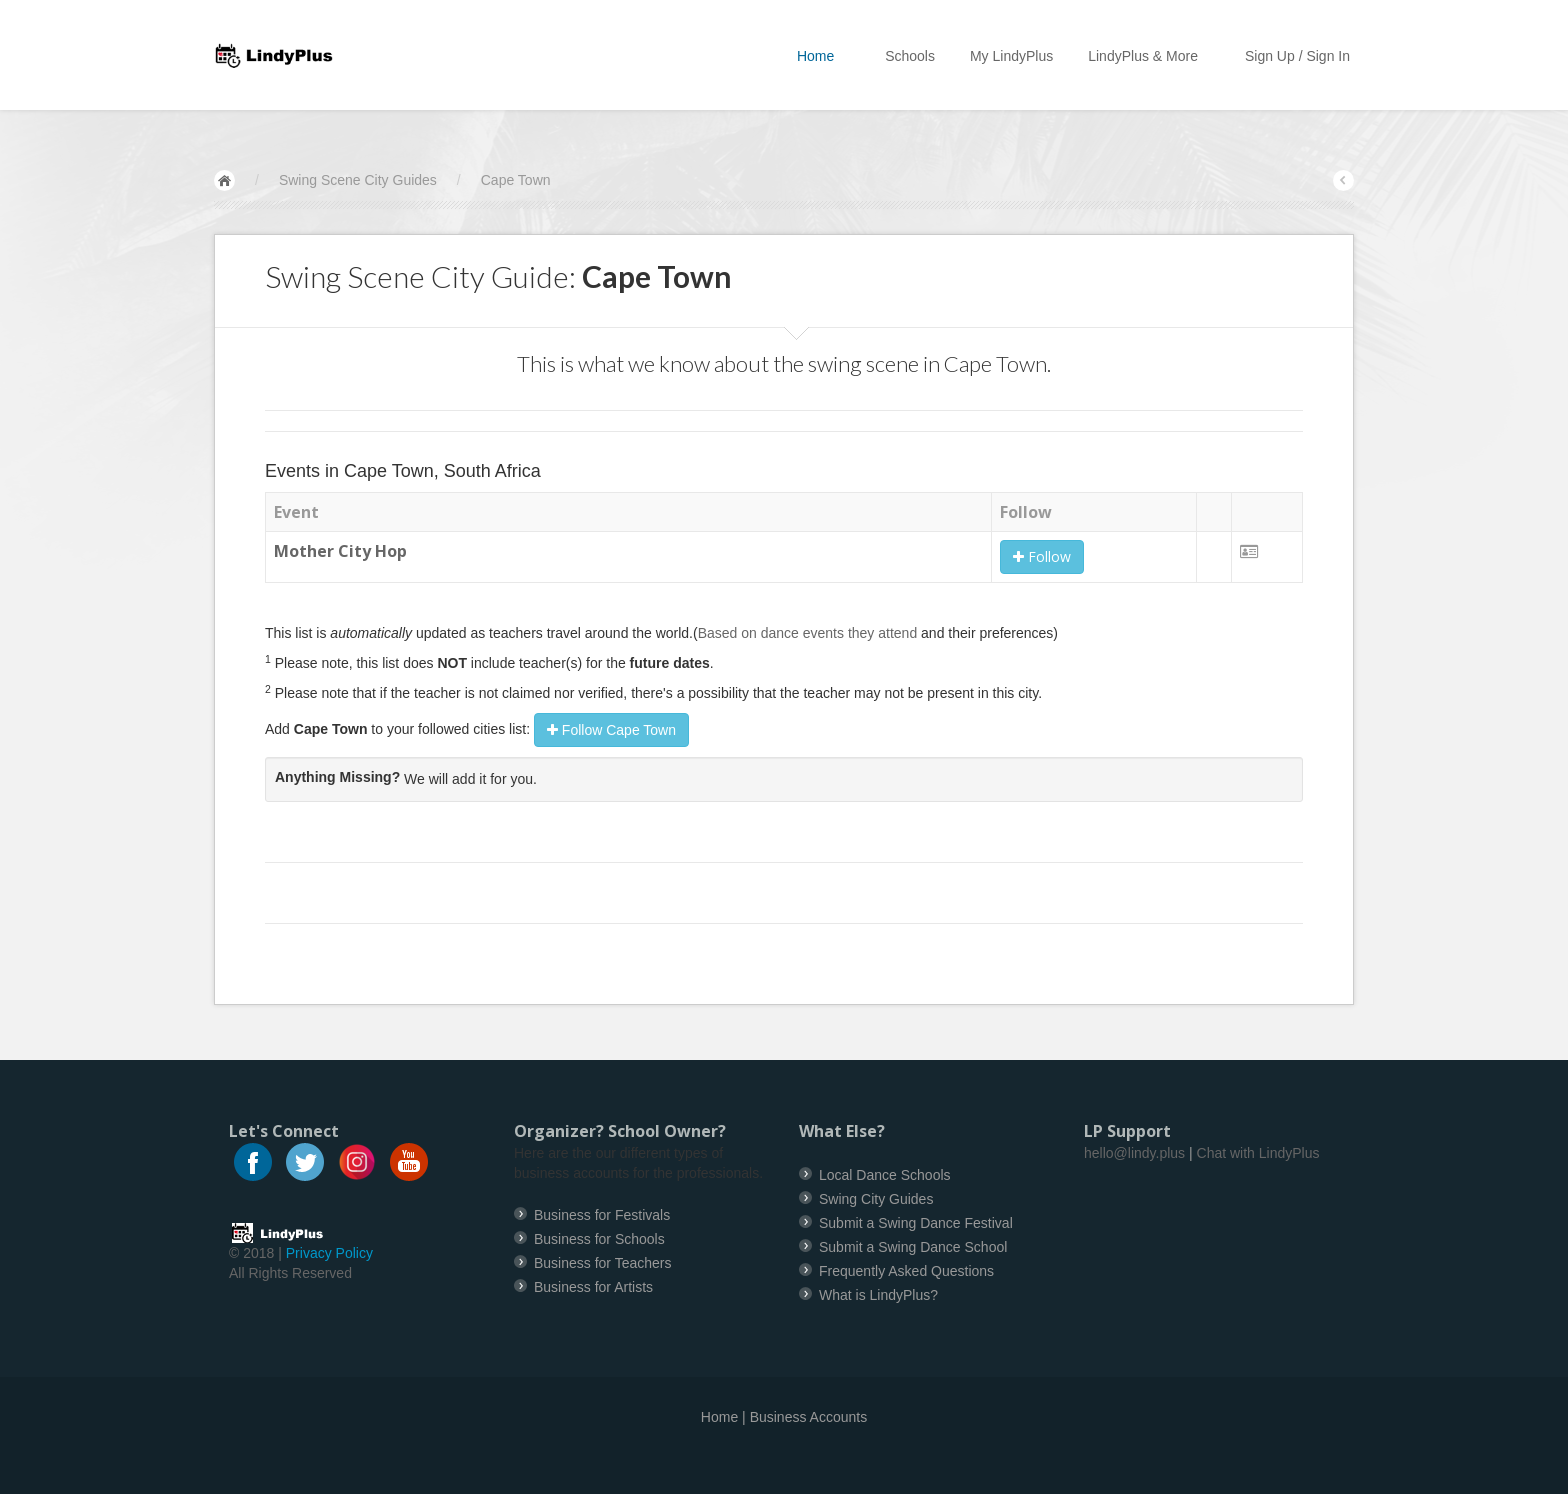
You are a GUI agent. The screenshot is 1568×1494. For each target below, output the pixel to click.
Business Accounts (809, 1417)
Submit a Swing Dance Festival (916, 1223)
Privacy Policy (329, 1253)
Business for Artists (593, 1287)
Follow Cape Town (611, 730)
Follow (1042, 556)
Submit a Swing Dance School (913, 1247)
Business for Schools (599, 1239)
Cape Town (516, 180)
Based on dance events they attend (808, 633)
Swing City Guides (876, 1199)
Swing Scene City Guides (358, 180)
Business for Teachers (602, 1263)
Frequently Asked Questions (906, 1271)
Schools (910, 56)
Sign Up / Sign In (1297, 56)
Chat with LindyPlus (1258, 1153)
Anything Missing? (337, 777)
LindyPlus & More (1149, 56)
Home (823, 56)
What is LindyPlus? (878, 1295)
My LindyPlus (1011, 56)
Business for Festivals (602, 1215)
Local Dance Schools (885, 1175)
